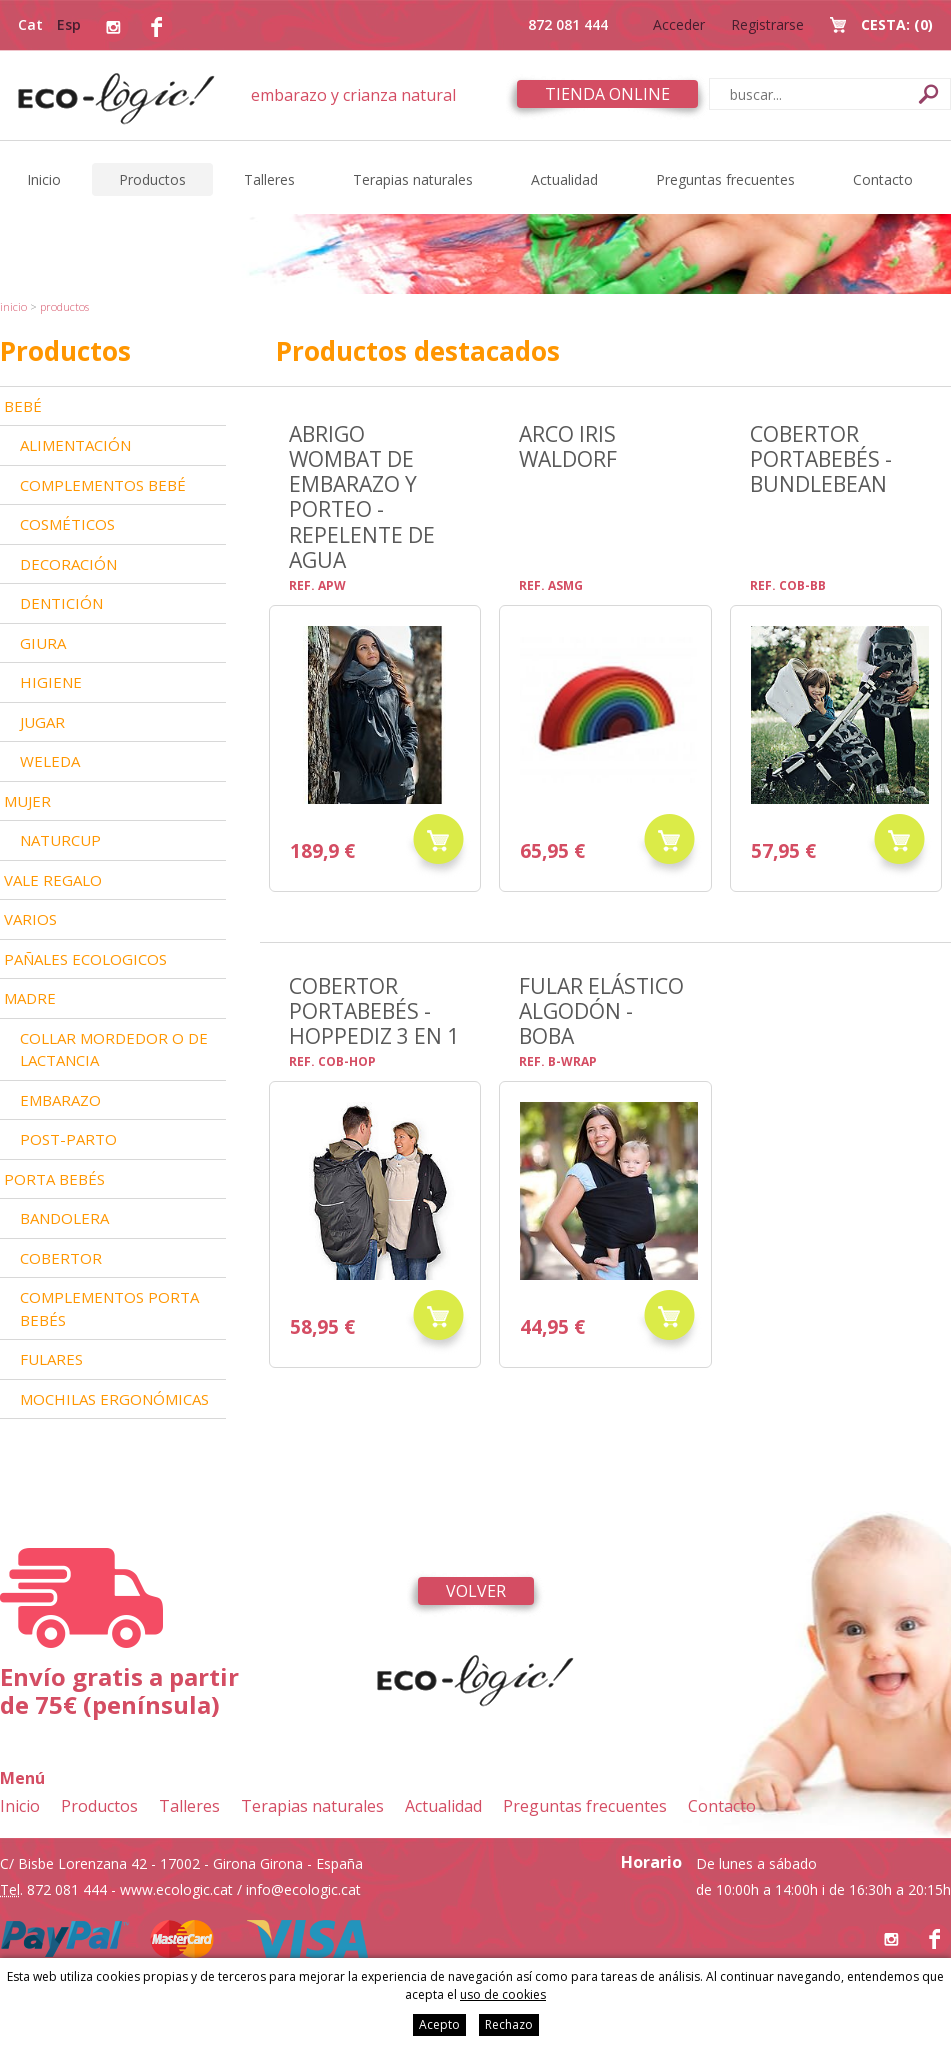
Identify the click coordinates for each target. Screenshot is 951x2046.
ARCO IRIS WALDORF (568, 446)
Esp (69, 24)
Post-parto (68, 1139)
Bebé (23, 406)
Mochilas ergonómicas (114, 1399)
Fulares (51, 1359)
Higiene (51, 682)
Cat (30, 24)
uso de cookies (503, 1994)
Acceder (679, 24)
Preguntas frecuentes (725, 179)
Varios (30, 919)
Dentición (61, 603)
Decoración (68, 564)
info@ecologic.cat (303, 1889)
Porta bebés (54, 1179)
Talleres (269, 179)
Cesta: (897, 24)
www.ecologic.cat (176, 1889)
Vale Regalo (53, 880)
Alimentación (75, 445)
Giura (43, 643)
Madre (30, 998)
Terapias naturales (413, 179)
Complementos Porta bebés (109, 1308)
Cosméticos (67, 524)
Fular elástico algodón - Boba (601, 1011)
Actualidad (564, 179)
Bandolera (64, 1218)
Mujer (27, 801)
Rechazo (509, 2024)
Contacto (883, 179)
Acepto (439, 2024)
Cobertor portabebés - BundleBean (821, 459)
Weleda (50, 761)
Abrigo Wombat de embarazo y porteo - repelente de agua (362, 496)
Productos (152, 179)
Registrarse (767, 24)
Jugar (42, 722)
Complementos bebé (103, 485)
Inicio (44, 179)
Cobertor (61, 1258)
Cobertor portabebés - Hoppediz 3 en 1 (374, 1011)
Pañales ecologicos (85, 959)
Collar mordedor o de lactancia (114, 1049)
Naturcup (60, 840)
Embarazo (60, 1100)
